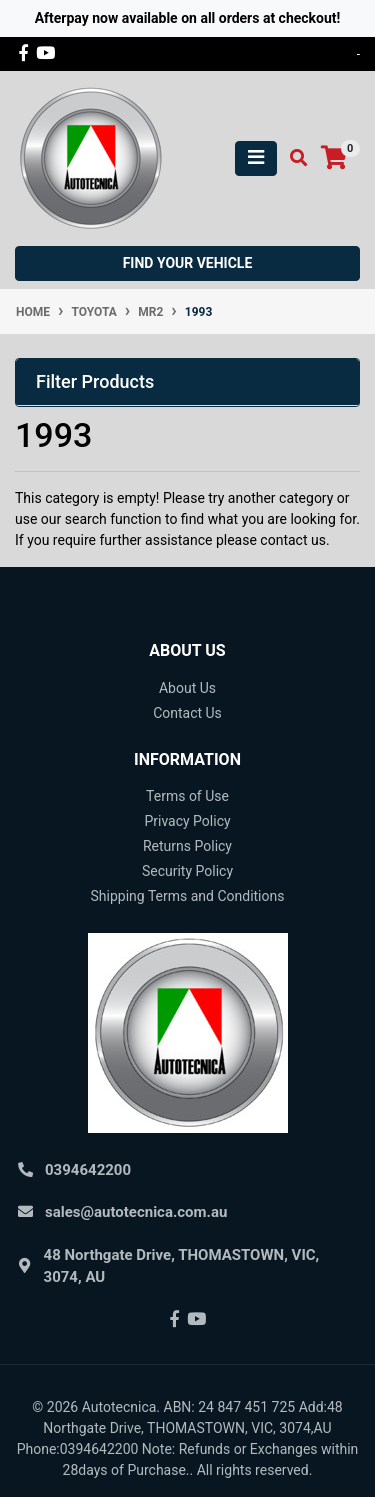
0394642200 (88, 1170)
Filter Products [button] (95, 381)
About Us (187, 688)
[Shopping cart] (334, 158)
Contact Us (187, 713)
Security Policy (187, 871)
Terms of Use (187, 796)
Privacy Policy (187, 821)
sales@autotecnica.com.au (136, 1212)
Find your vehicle (188, 263)
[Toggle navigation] (256, 158)
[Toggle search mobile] (292, 158)
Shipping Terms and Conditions (188, 896)
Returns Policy (187, 846)
